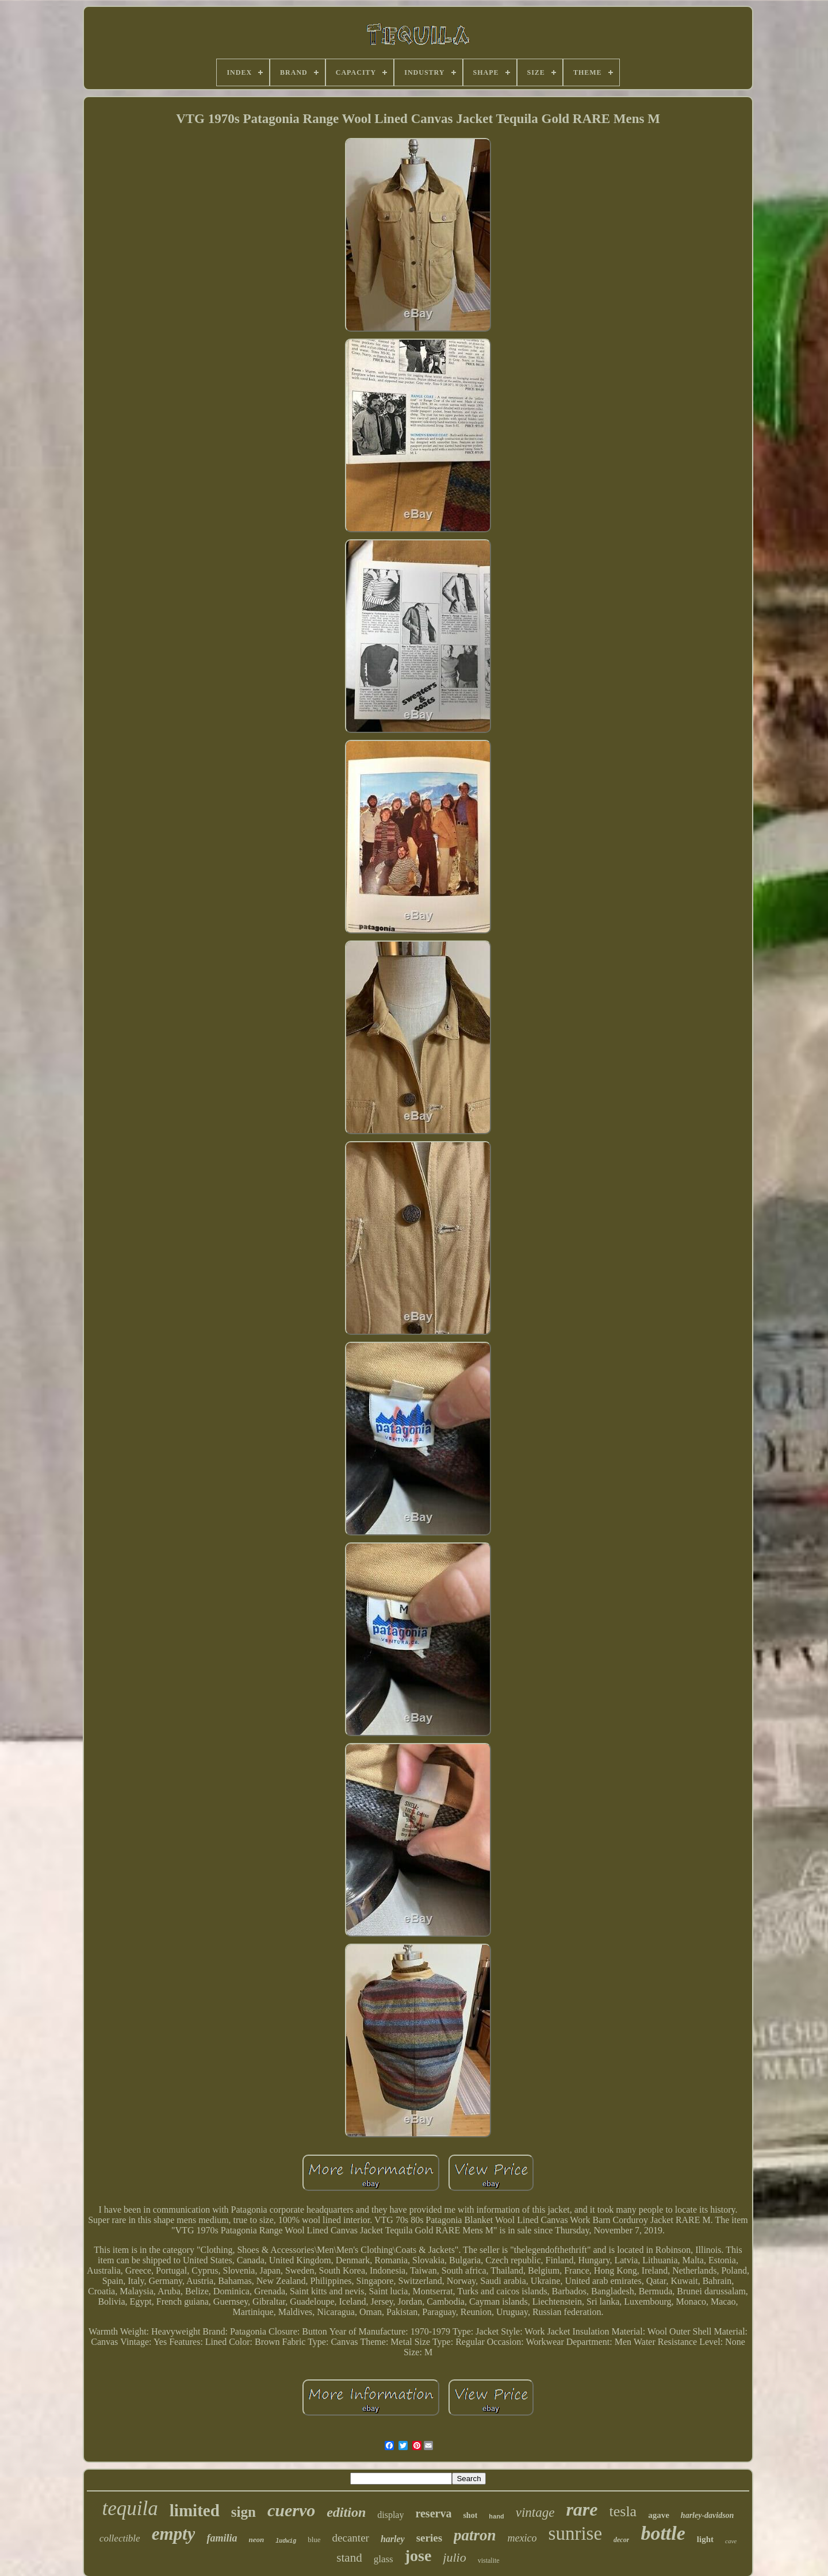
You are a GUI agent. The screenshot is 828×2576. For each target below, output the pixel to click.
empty (173, 2534)
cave (731, 2540)
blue (314, 2539)
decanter (350, 2538)
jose (418, 2556)
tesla (623, 2511)
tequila (130, 2508)
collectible (119, 2538)
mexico (522, 2538)
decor (621, 2540)
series (429, 2538)
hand (496, 2516)
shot (470, 2515)
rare (581, 2509)
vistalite (489, 2560)
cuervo (291, 2510)
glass (383, 2559)
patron (475, 2535)
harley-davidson (707, 2515)
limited (195, 2510)
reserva (433, 2513)
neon (256, 2539)
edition (346, 2512)
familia (221, 2538)
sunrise (576, 2533)
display (390, 2515)
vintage (535, 2512)
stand (349, 2558)
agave (658, 2515)
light (705, 2539)
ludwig (285, 2541)
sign (243, 2512)
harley (393, 2539)
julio (454, 2557)
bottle (663, 2533)
